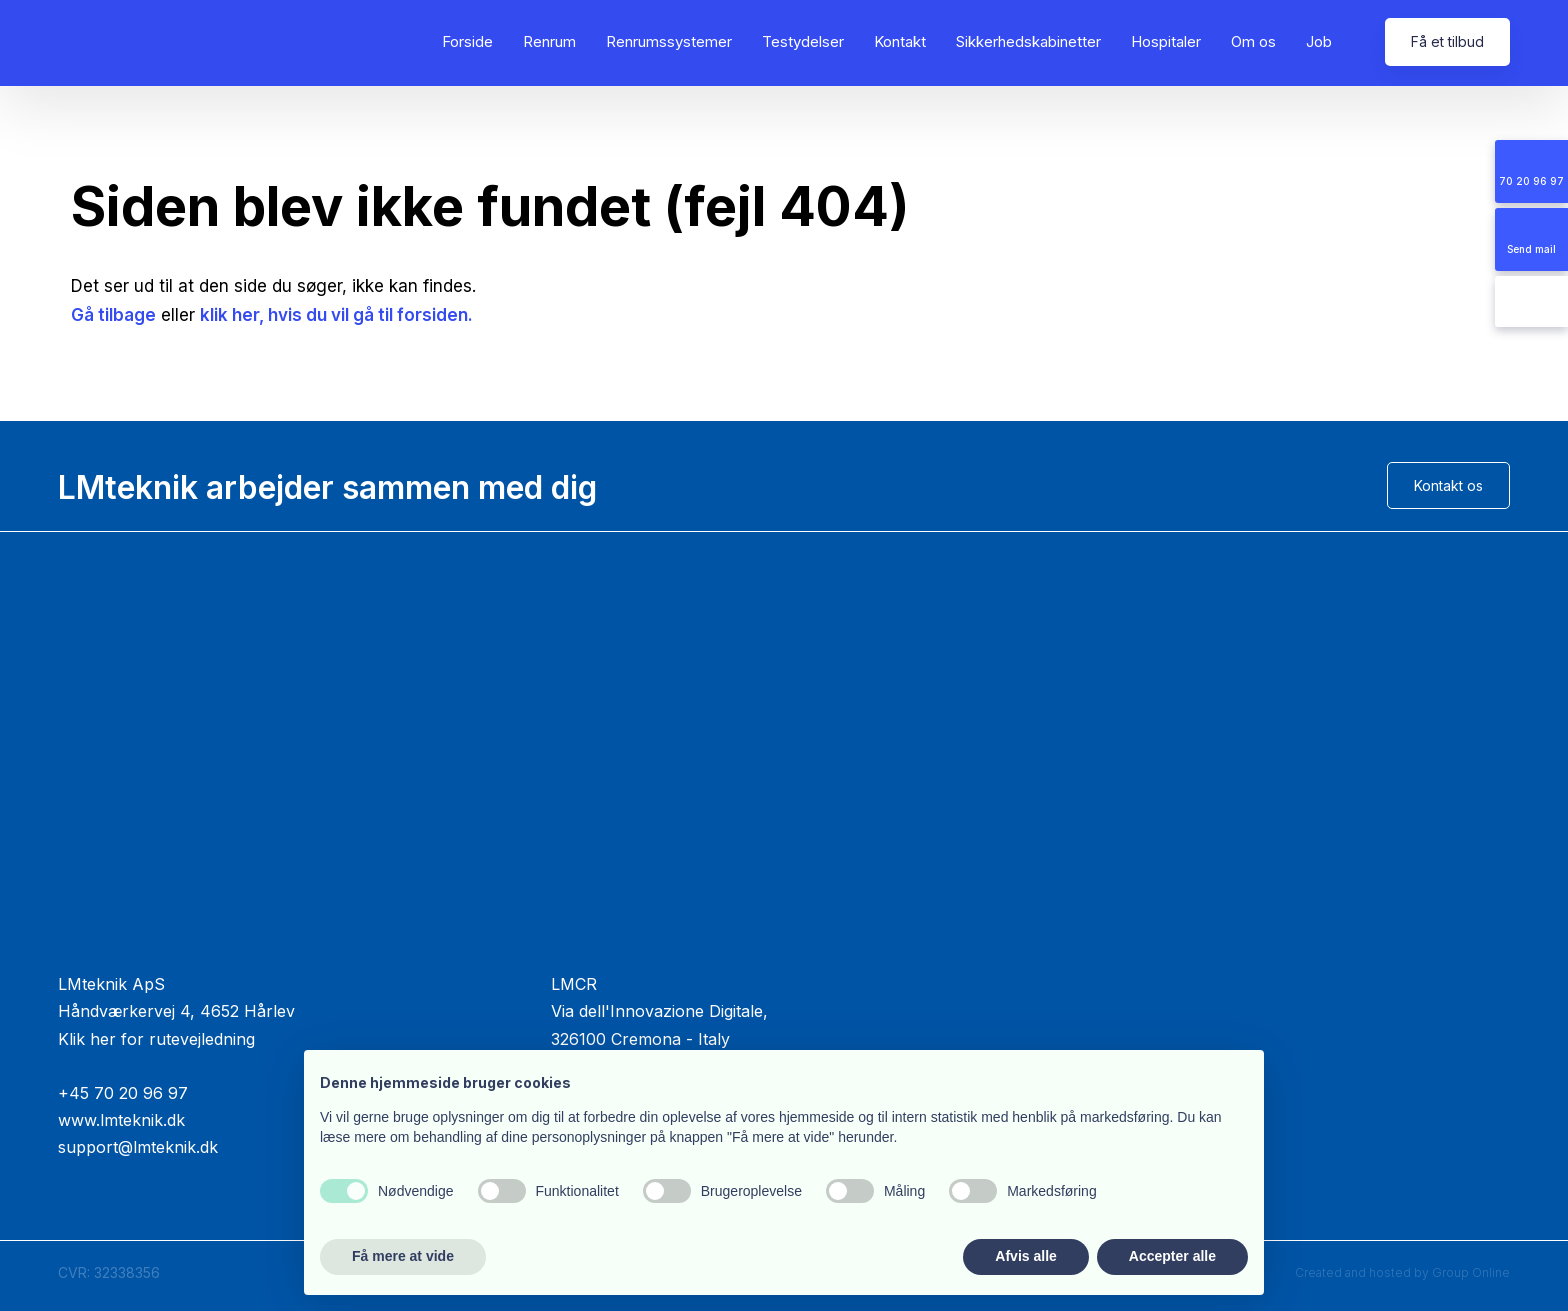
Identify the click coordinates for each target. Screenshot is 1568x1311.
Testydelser (803, 41)
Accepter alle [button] (1172, 1256)
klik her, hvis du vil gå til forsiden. (336, 315)
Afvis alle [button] (1025, 1256)
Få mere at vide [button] (403, 1256)
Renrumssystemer (669, 41)
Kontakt (900, 41)
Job (1319, 41)
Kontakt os (1448, 485)
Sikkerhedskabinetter (1028, 41)
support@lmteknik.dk (138, 1147)
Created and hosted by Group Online (1402, 1272)
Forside (467, 41)
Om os (1253, 41)
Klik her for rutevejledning (156, 1039)
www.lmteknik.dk (121, 1120)
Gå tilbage (113, 315)
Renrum (549, 41)
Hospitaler (1166, 41)
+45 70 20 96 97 (123, 1093)
